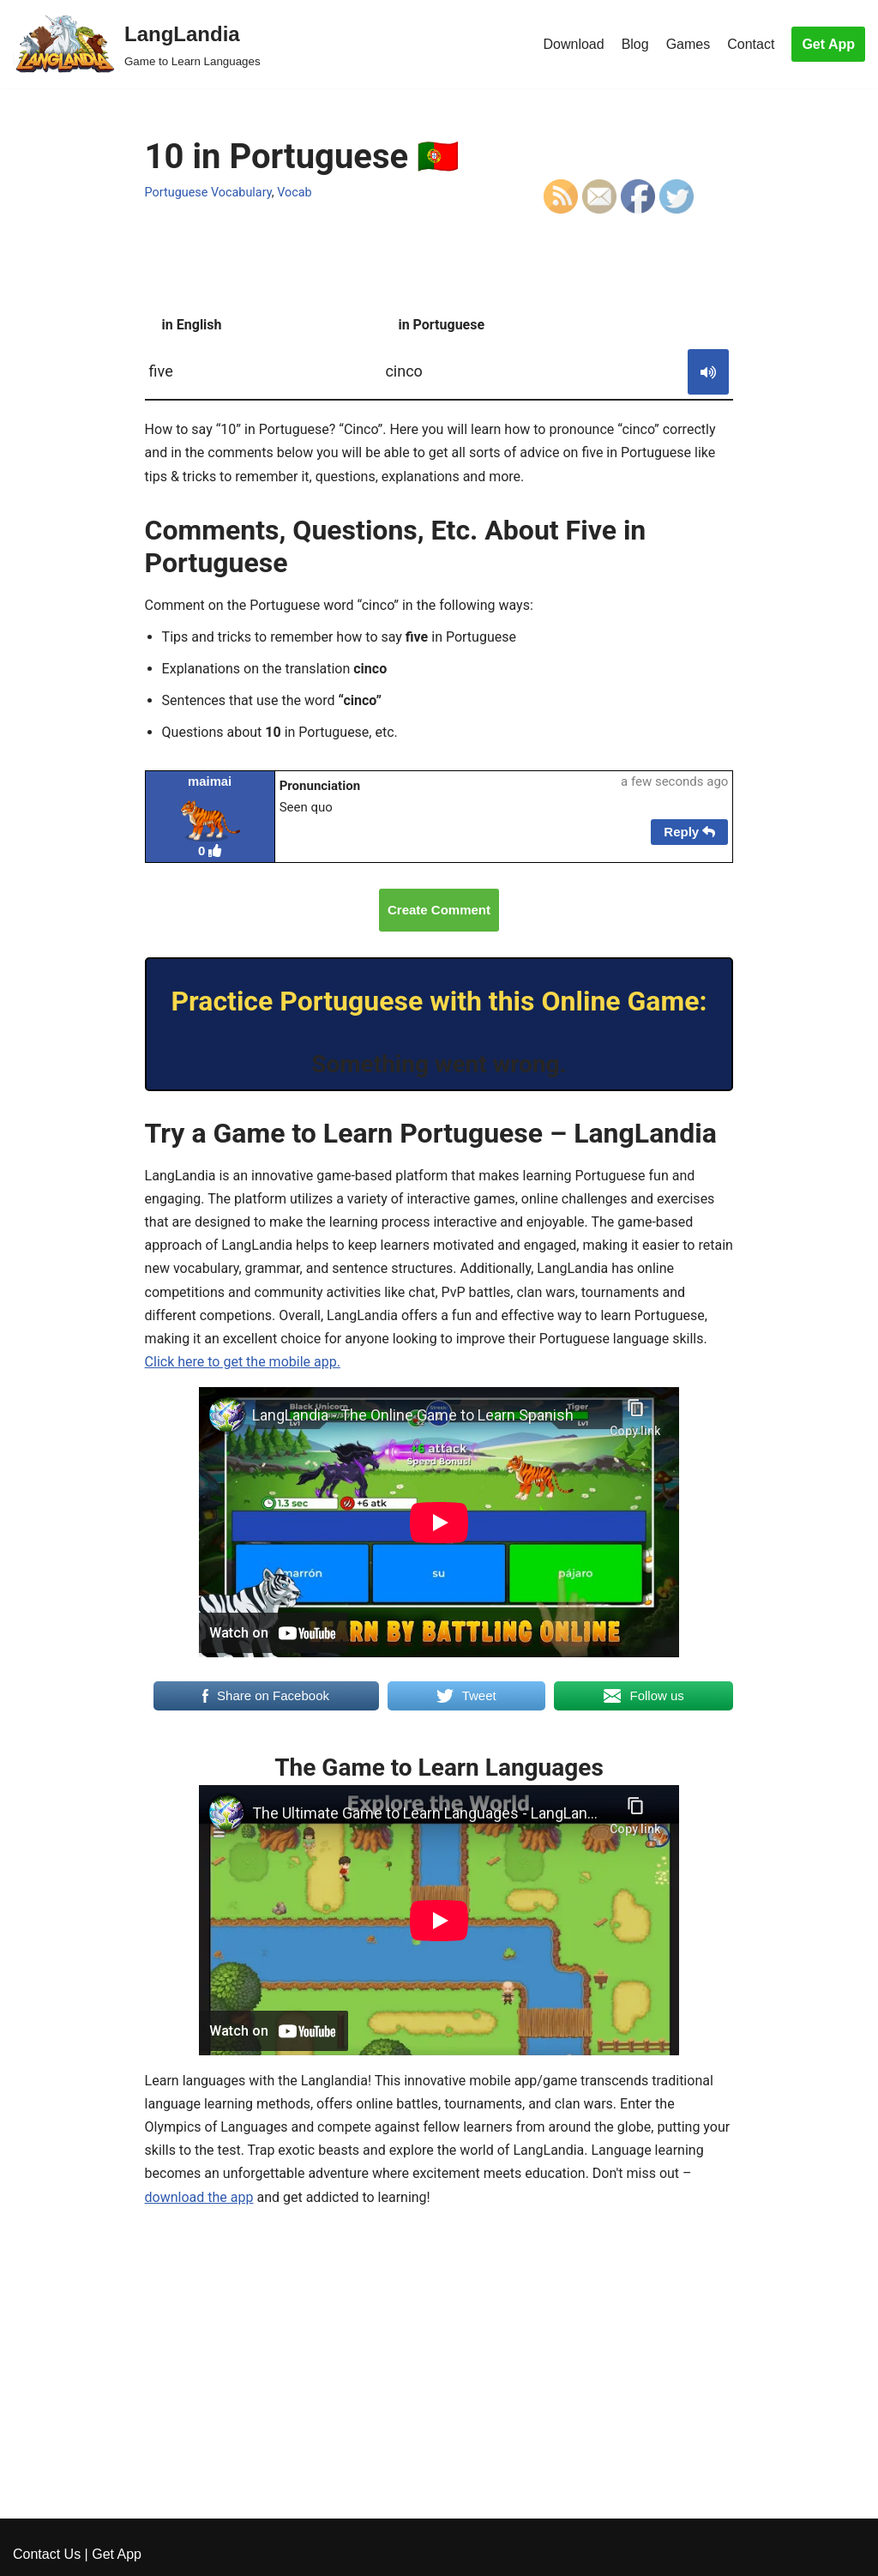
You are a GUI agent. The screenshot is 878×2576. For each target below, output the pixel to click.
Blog (635, 44)
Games (688, 44)
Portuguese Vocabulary (208, 192)
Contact (750, 44)
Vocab (294, 192)
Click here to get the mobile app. (242, 1362)
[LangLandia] (137, 44)
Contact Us (47, 2554)
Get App (828, 44)
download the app (199, 2197)
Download (573, 44)
